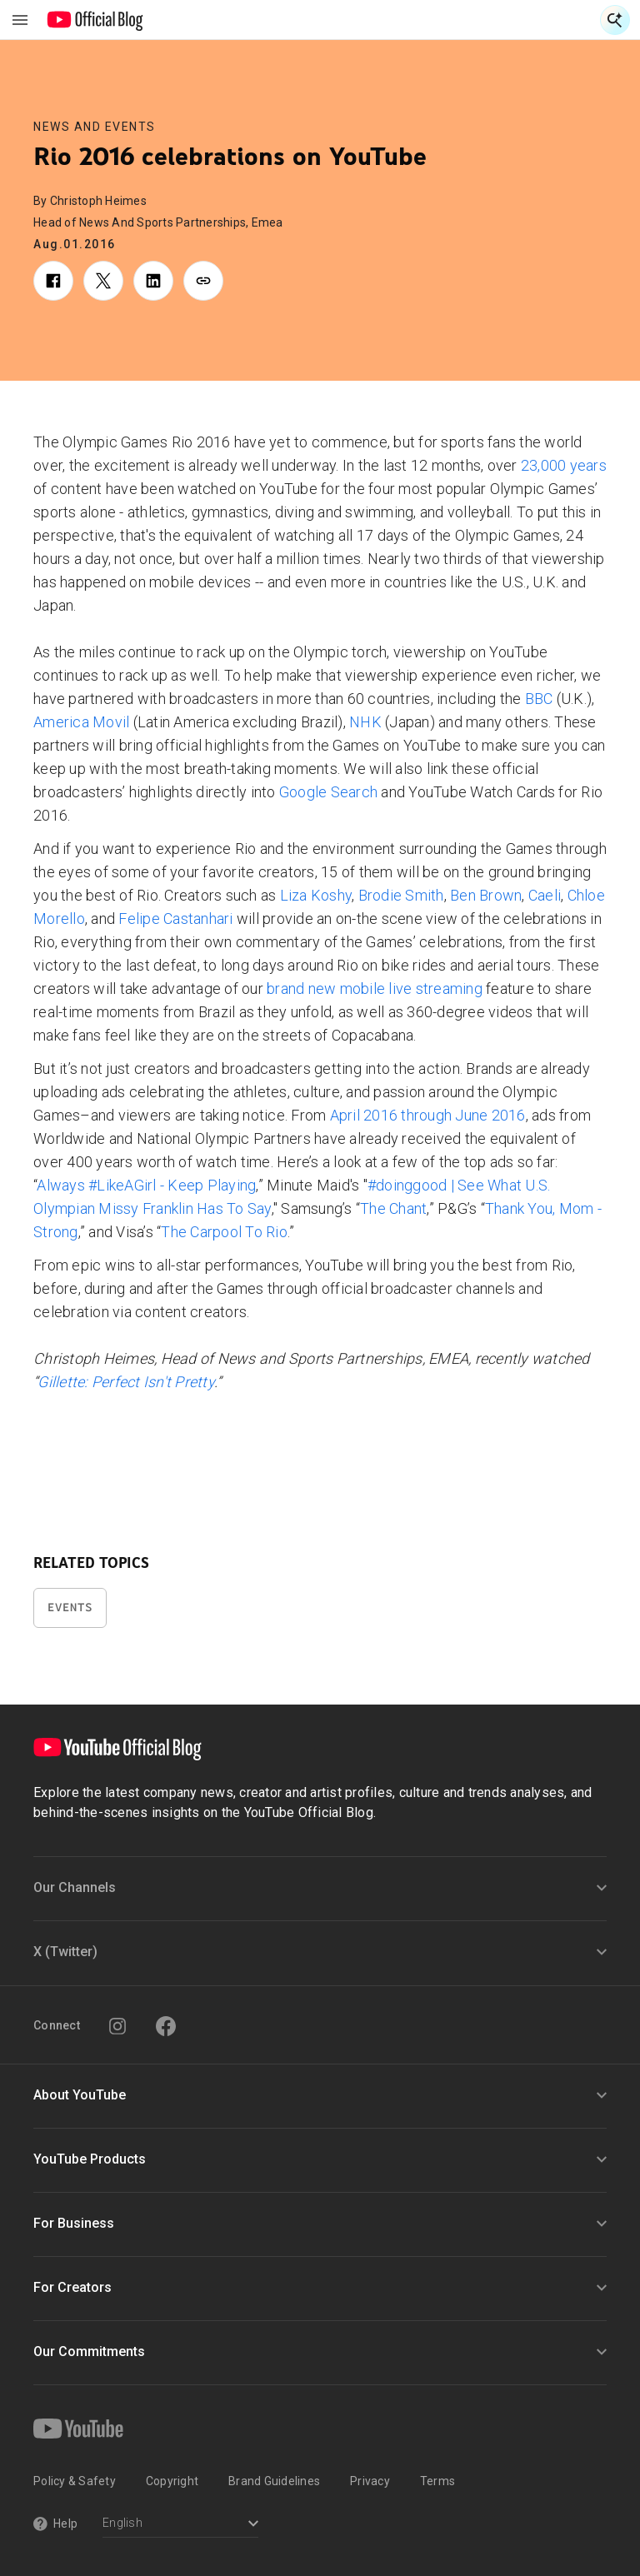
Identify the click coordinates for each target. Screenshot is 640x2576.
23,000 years (564, 465)
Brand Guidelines (274, 2481)
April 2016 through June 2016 (428, 1115)
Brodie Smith (401, 895)
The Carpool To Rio (224, 1232)
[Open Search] (615, 20)
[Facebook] (166, 2026)
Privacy (370, 2481)
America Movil (81, 722)
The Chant (393, 1208)
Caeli (544, 895)
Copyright (172, 2481)
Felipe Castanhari (175, 918)
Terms (437, 2481)
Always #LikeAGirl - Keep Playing (146, 1185)
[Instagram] (118, 2026)
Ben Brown (486, 895)
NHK (365, 722)
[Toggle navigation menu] (20, 20)
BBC (539, 698)
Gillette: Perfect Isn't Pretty (126, 1381)
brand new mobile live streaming (374, 988)
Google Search (328, 792)
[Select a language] (180, 2525)
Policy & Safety (74, 2481)
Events (70, 1607)
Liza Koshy (316, 895)
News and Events (94, 126)
